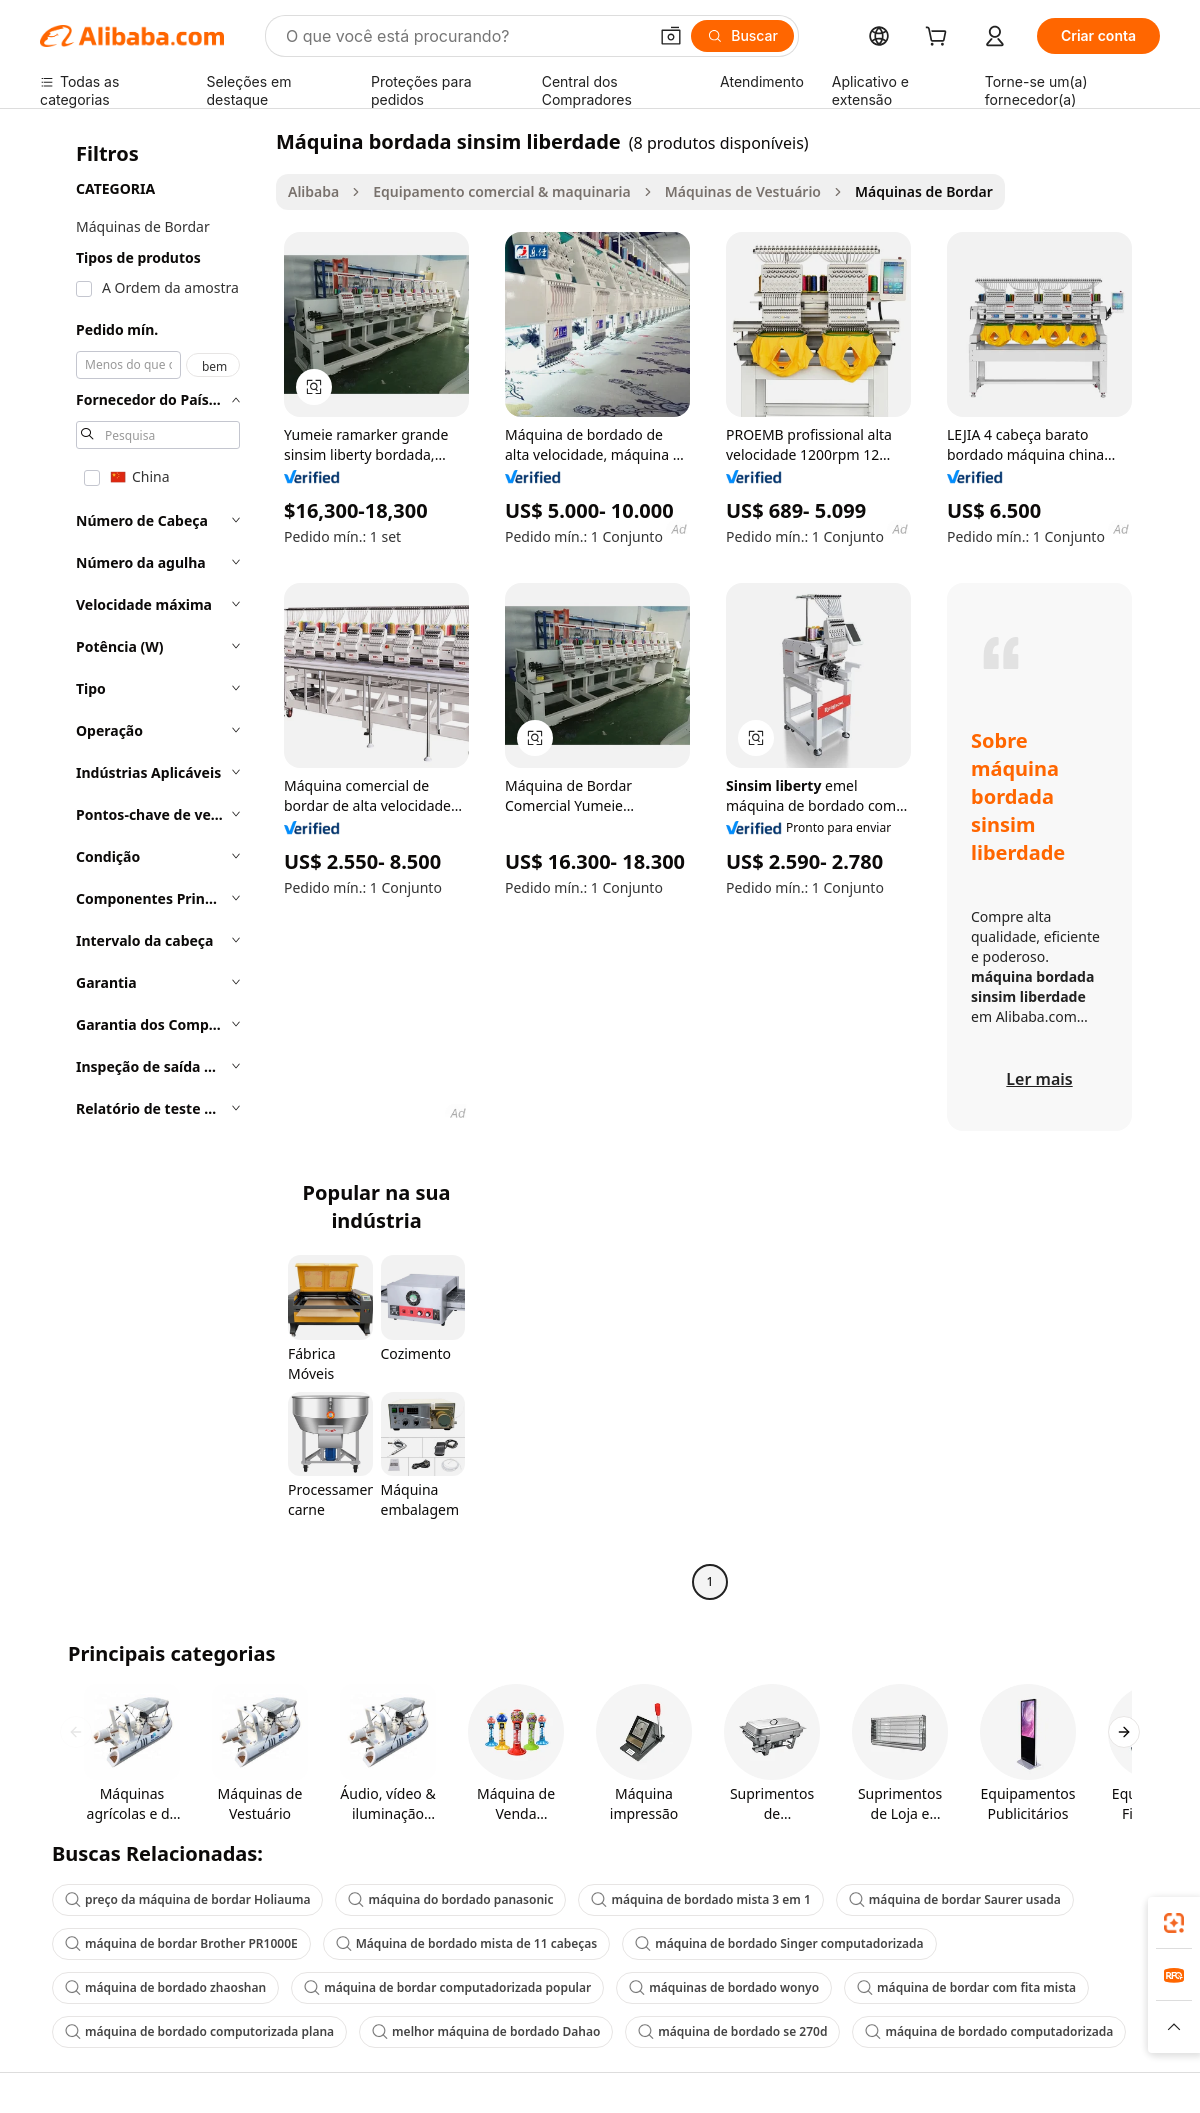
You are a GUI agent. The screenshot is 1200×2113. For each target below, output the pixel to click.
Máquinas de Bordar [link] (924, 191)
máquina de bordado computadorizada (989, 2031)
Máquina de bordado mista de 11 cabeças (467, 1943)
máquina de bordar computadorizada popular (447, 1987)
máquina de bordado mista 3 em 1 (700, 1899)
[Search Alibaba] (464, 36)
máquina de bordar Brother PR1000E (181, 1943)
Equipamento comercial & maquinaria (502, 191)
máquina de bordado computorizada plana (199, 2031)
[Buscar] (742, 36)
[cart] (940, 38)
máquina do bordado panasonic (450, 1899)
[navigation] (152, 864)
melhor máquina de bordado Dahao (486, 2031)
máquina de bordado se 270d (732, 2031)
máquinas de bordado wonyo (724, 1987)
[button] (671, 36)
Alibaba (313, 191)
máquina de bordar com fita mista (966, 1987)
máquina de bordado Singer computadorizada (779, 1943)
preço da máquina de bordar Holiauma (187, 1899)
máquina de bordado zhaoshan (165, 1987)
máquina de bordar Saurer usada (955, 1899)
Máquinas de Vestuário (743, 191)
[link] (1174, 1923)
